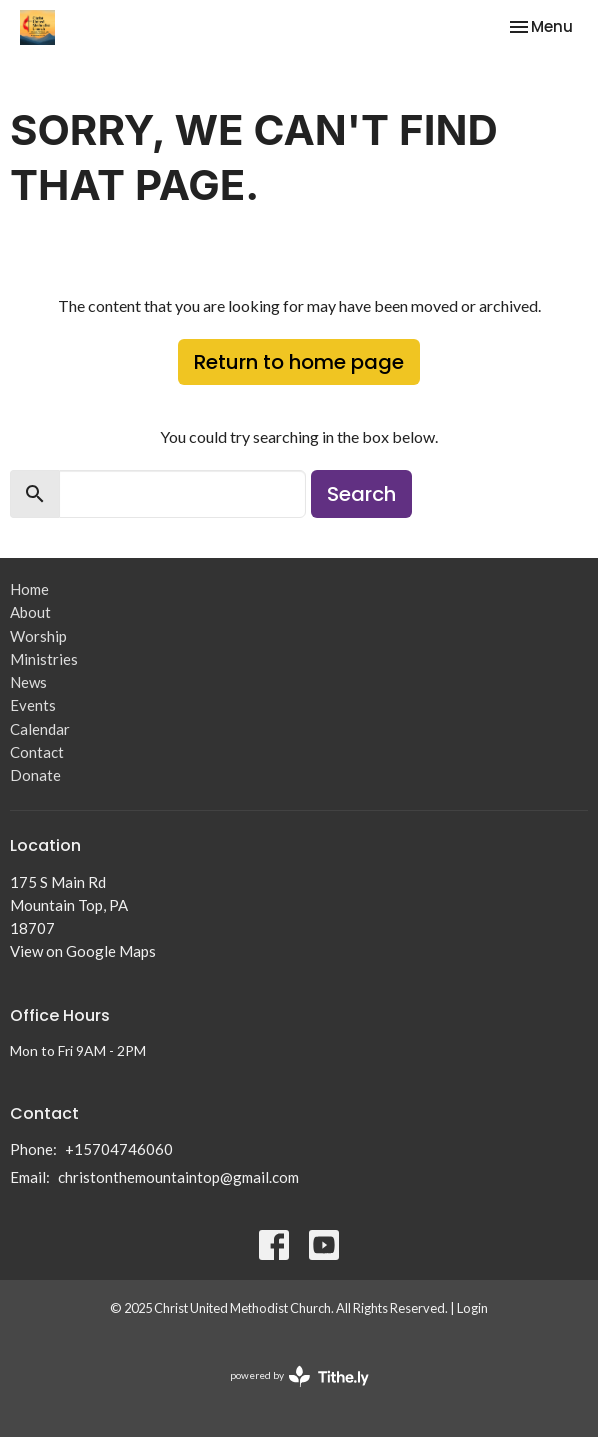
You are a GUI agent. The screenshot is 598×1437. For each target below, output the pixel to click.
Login (472, 1308)
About (30, 612)
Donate (35, 775)
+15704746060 (119, 1149)
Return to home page (299, 362)
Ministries (44, 659)
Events (33, 705)
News (28, 682)
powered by (299, 1376)
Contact (37, 752)
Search (361, 494)
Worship (38, 636)
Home (29, 589)
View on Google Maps (83, 951)
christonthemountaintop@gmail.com (178, 1177)
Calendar (40, 729)
